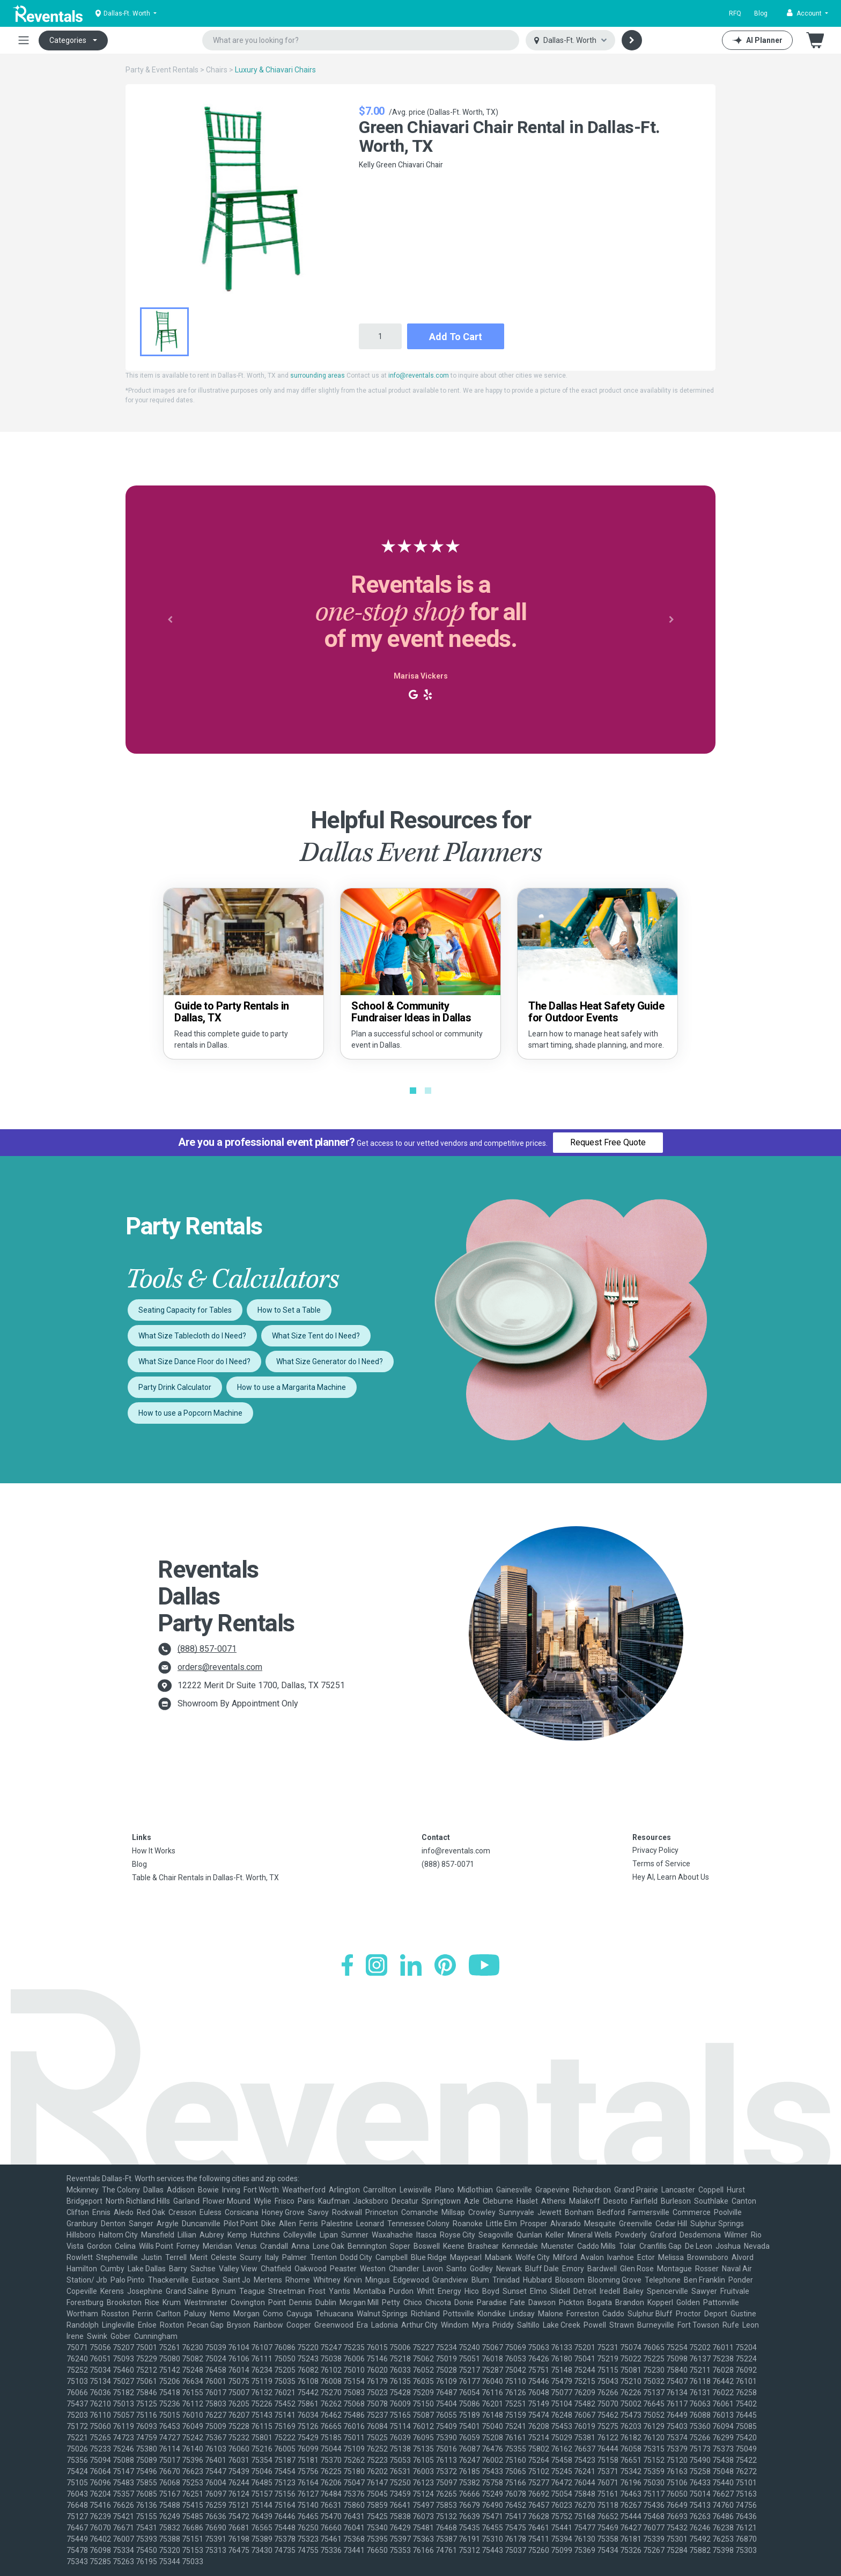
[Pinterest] (445, 1965)
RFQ (735, 13)
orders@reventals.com (220, 1667)
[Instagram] (376, 1965)
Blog (761, 13)
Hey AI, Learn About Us (670, 1877)
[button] (807, 13)
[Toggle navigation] (23, 40)
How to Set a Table (289, 1310)
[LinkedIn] (411, 1965)
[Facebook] (347, 1965)
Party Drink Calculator (174, 1387)
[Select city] (570, 40)
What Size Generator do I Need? (329, 1361)
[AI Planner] (757, 40)
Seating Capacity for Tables (185, 1310)
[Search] (632, 40)
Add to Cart (455, 336)
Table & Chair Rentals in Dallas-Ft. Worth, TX (205, 1877)
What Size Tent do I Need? (316, 1335)
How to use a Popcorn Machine (190, 1413)
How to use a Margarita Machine (291, 1387)
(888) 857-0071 (207, 1649)
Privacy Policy (655, 1850)
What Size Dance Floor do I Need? (194, 1361)
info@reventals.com (418, 375)
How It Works (153, 1850)
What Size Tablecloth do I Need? (192, 1335)
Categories (67, 40)
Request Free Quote (608, 1142)
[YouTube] (484, 1965)
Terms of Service (661, 1863)
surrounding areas (317, 375)
